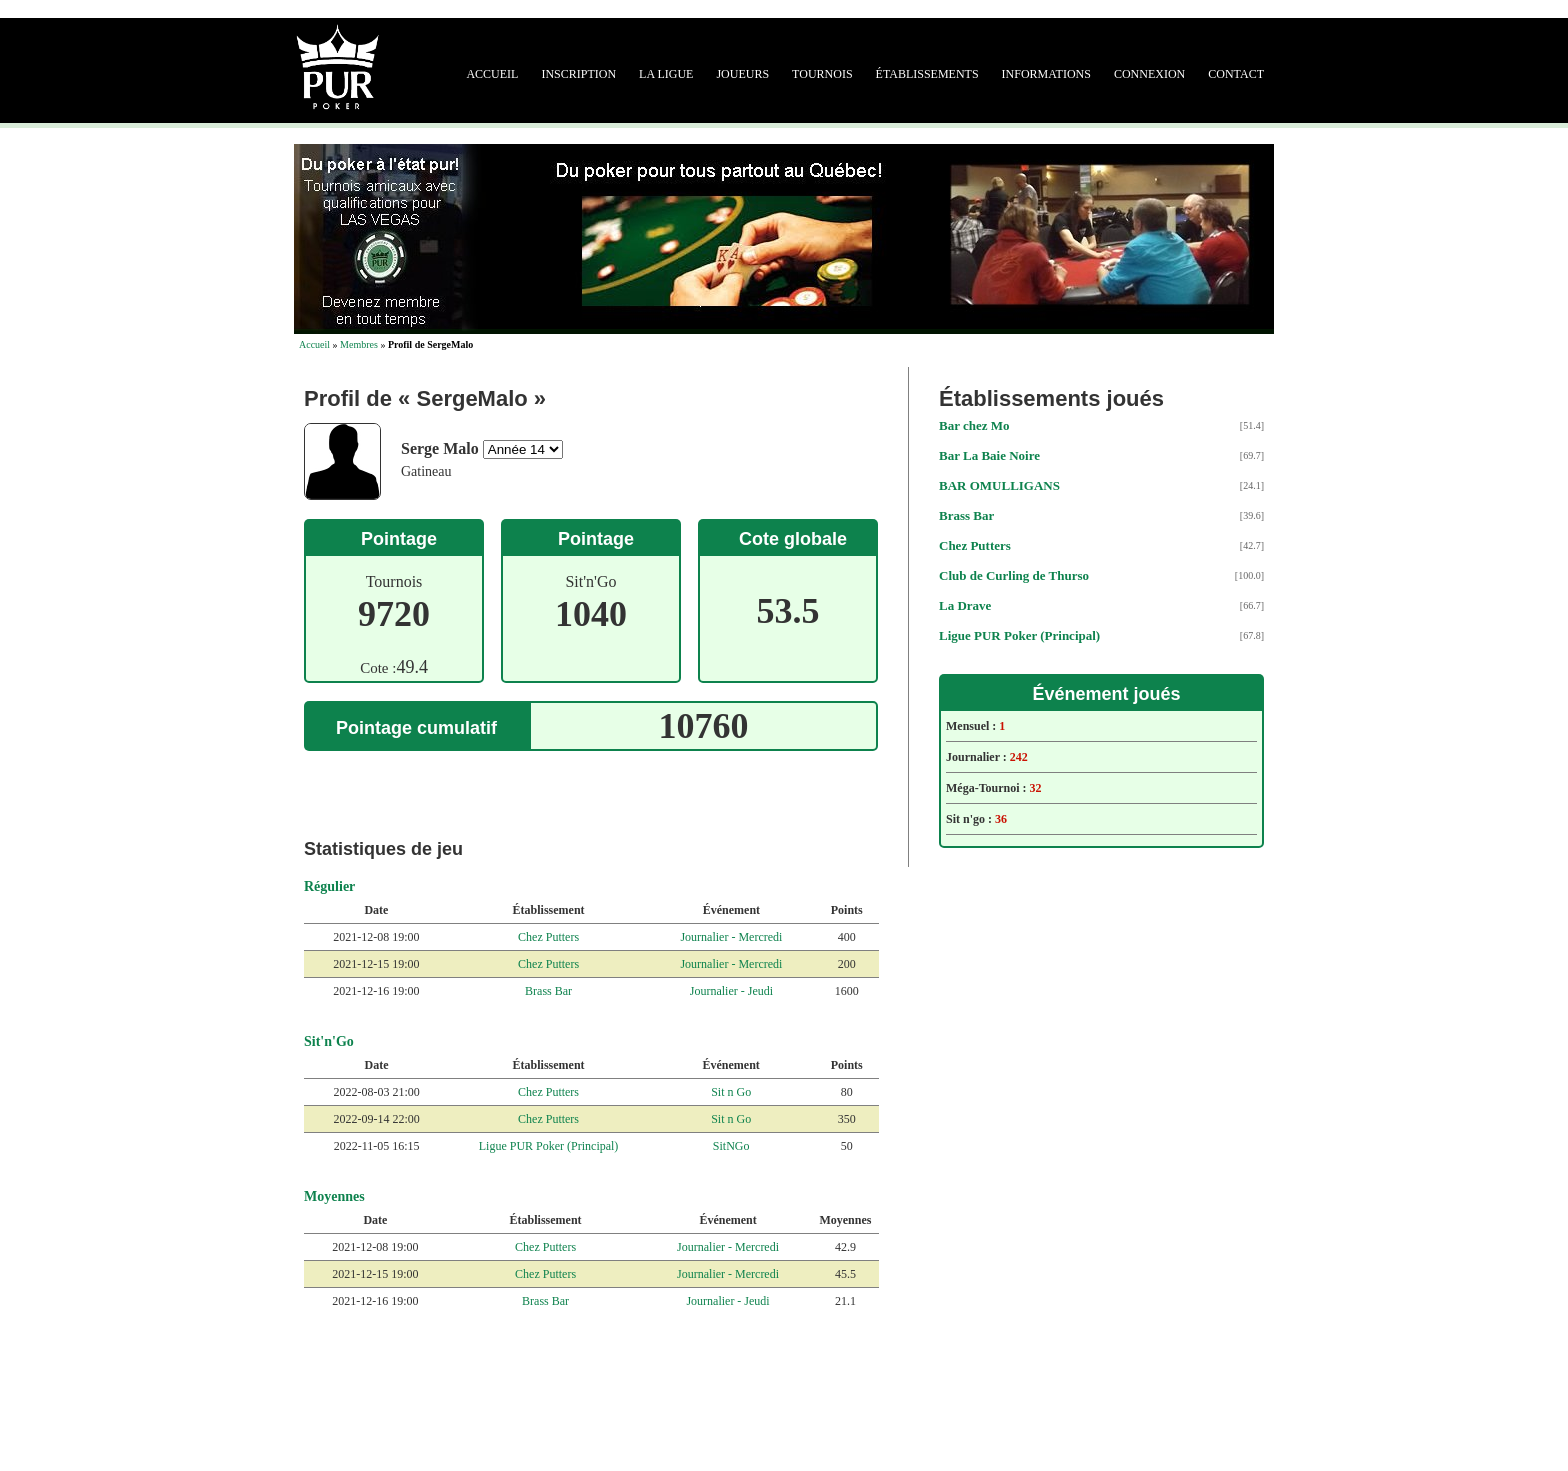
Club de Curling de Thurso (1014, 575)
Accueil (492, 74)
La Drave (965, 605)
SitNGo (731, 1146)
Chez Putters (548, 937)
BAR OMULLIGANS (999, 485)
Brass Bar (548, 991)
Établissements (927, 74)
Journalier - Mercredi (731, 937)
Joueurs (742, 74)
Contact (1236, 74)
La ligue (666, 74)
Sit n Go (731, 1092)
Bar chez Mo (974, 425)
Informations (1046, 74)
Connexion (1149, 74)
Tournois (822, 74)
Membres (359, 344)
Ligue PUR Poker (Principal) (549, 1146)
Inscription (578, 74)
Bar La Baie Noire (989, 455)
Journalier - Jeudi (731, 991)
